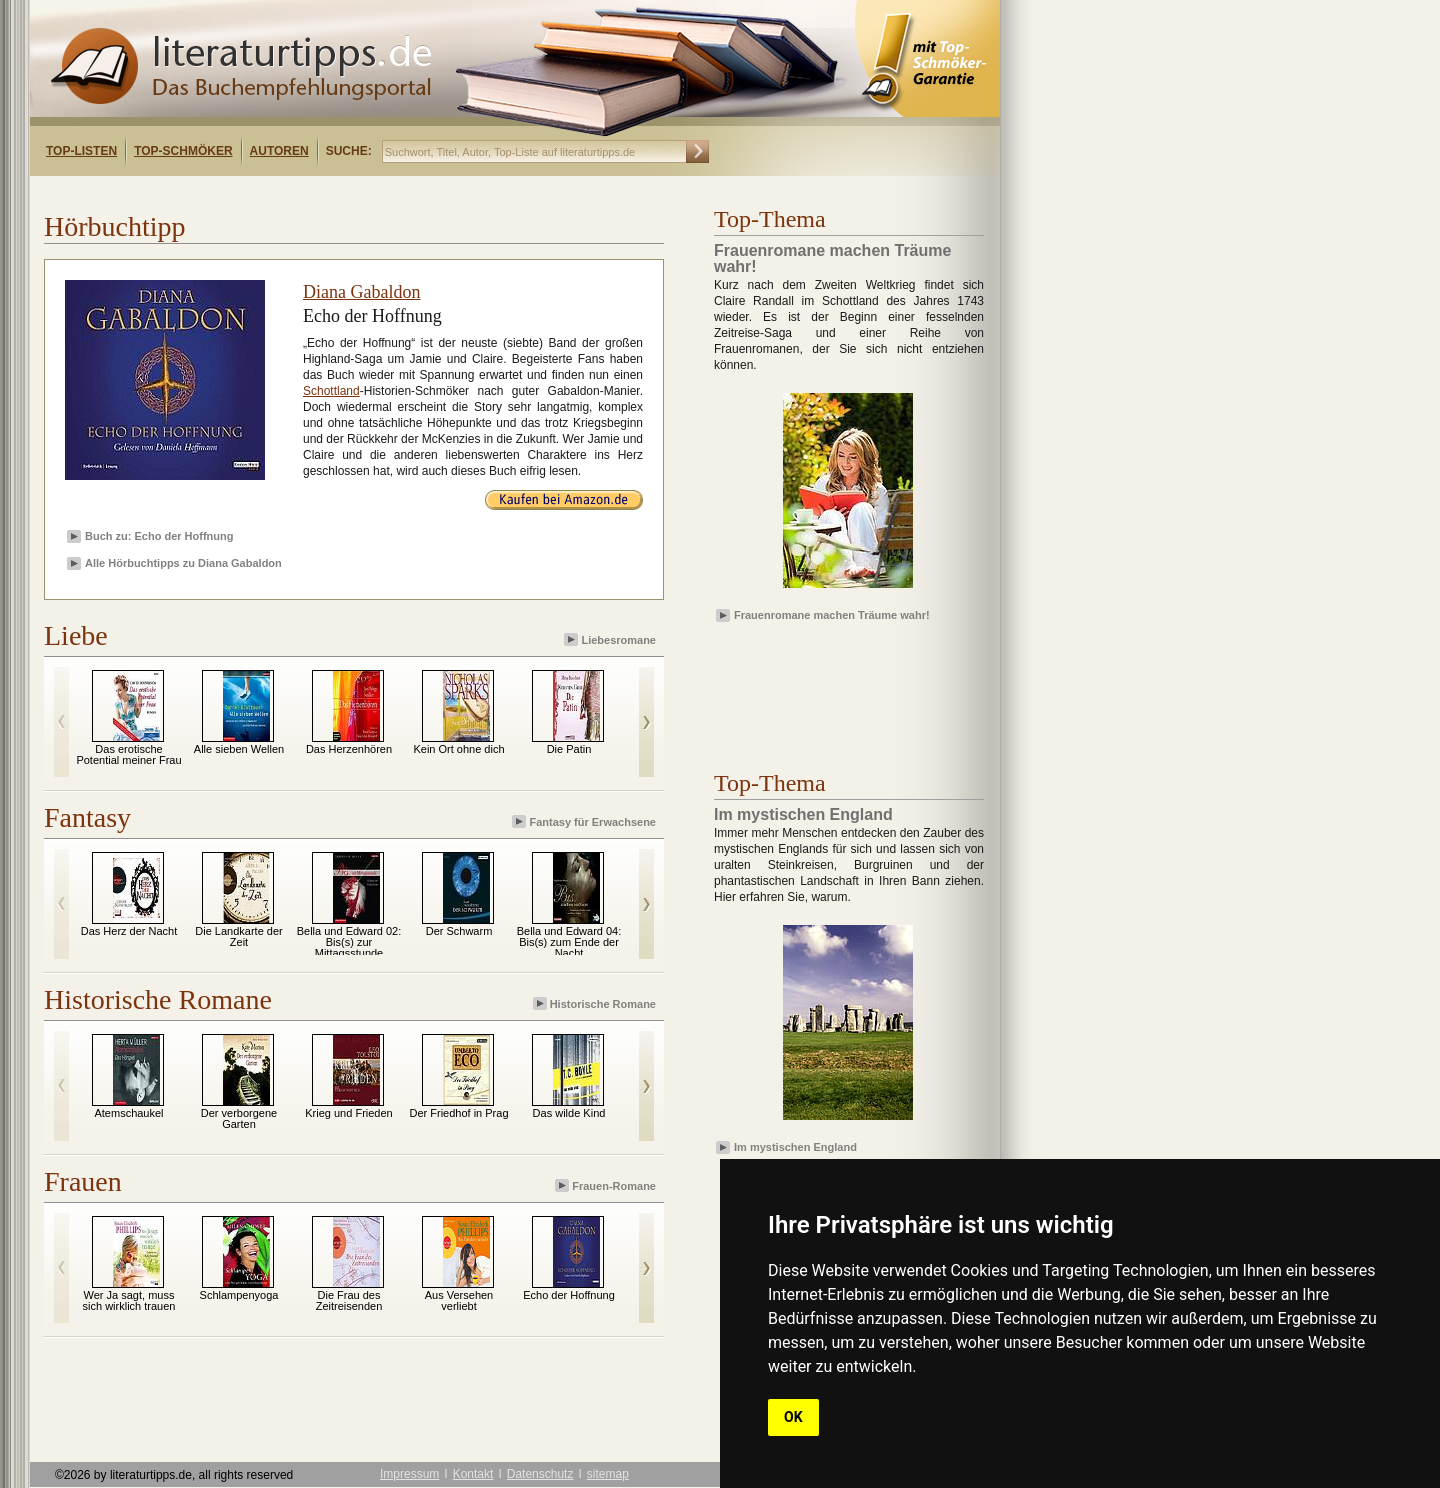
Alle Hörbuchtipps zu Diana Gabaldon (183, 563)
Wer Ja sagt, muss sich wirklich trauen (129, 1300)
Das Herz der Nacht (129, 931)
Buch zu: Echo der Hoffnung (159, 536)
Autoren (279, 151)
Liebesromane (611, 639)
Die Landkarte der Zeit (238, 936)
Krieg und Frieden (348, 1113)
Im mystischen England (795, 1147)
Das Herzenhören (349, 749)
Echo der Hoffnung (569, 1295)
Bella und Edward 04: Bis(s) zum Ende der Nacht (569, 942)
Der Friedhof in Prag (458, 1113)
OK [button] (793, 1417)
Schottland (331, 391)
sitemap (608, 1474)
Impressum (409, 1474)
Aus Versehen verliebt (459, 1300)
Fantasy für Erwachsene (585, 821)
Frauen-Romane (607, 1185)
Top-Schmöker (183, 151)
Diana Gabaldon (361, 292)
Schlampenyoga (239, 1295)
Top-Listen (81, 151)
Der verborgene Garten (239, 1118)
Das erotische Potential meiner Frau (128, 754)
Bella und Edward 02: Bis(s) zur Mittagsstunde (349, 942)
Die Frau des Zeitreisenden (349, 1300)
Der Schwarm (459, 931)
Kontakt (473, 1474)
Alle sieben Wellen (239, 749)
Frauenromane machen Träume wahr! (832, 615)
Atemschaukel (128, 1113)
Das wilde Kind (569, 1113)
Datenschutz (540, 1474)
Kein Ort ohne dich (458, 749)
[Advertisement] (288, 193)
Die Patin (569, 749)
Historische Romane (596, 1003)
